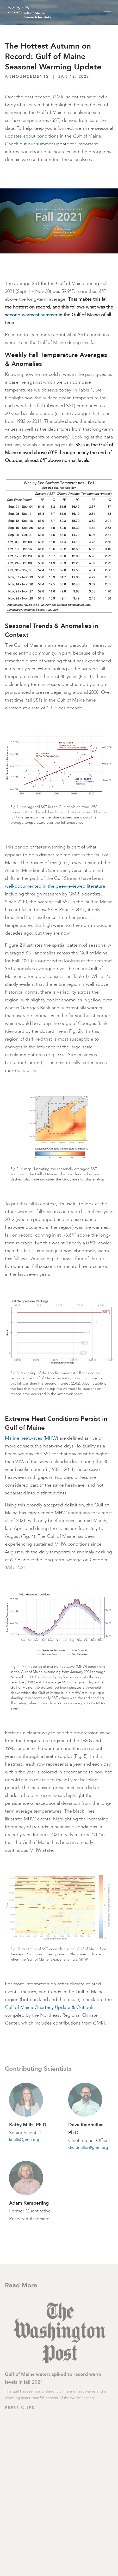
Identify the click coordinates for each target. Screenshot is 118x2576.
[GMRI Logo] (23, 12)
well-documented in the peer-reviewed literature (55, 886)
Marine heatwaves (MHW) (31, 1438)
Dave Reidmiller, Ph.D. (86, 2128)
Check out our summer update (37, 144)
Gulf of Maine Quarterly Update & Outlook (49, 2007)
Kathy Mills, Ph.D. (28, 2125)
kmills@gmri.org (24, 2139)
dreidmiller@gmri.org (88, 2147)
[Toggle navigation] (107, 12)
